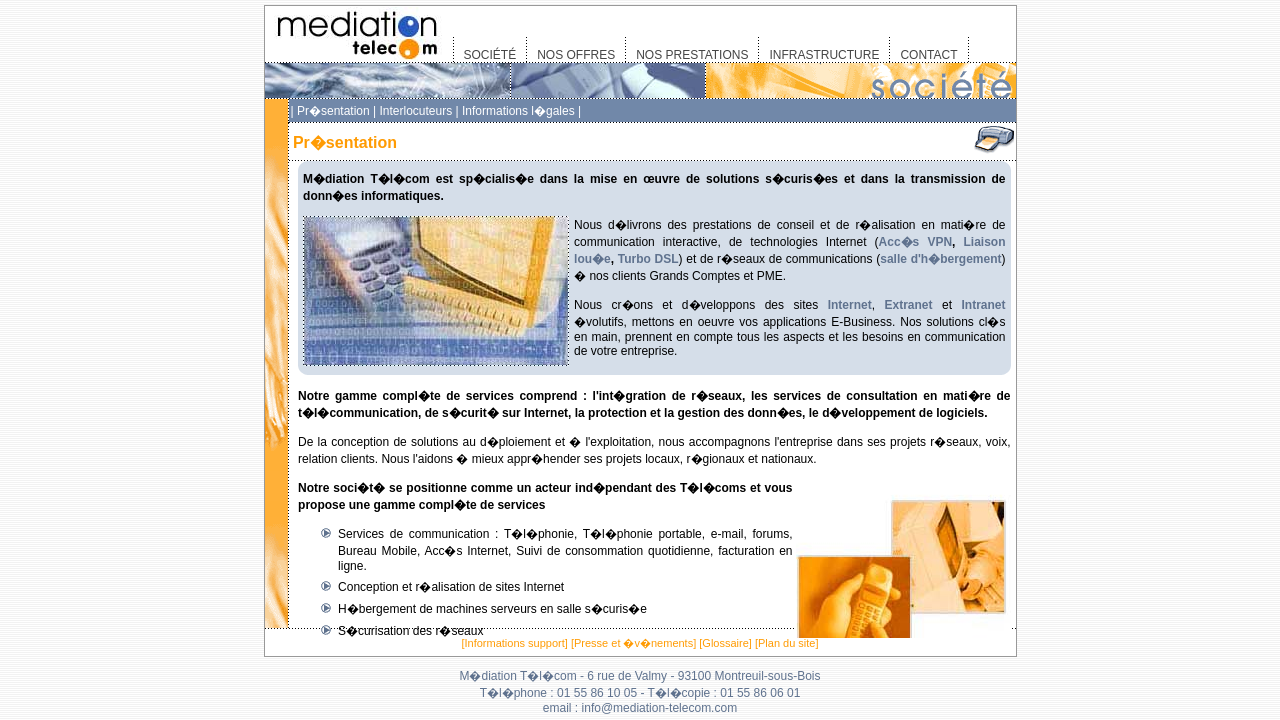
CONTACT (928, 55)
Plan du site (786, 643)
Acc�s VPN (915, 242)
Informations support (515, 643)
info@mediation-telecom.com (660, 708)
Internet (850, 305)
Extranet (908, 305)
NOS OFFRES (576, 55)
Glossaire (725, 643)
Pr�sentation (333, 111)
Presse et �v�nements (633, 643)
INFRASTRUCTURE (824, 55)
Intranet (983, 305)
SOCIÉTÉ (490, 55)
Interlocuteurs (415, 111)
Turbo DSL (648, 259)
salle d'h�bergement (940, 259)
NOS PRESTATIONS (692, 55)
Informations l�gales (518, 111)
